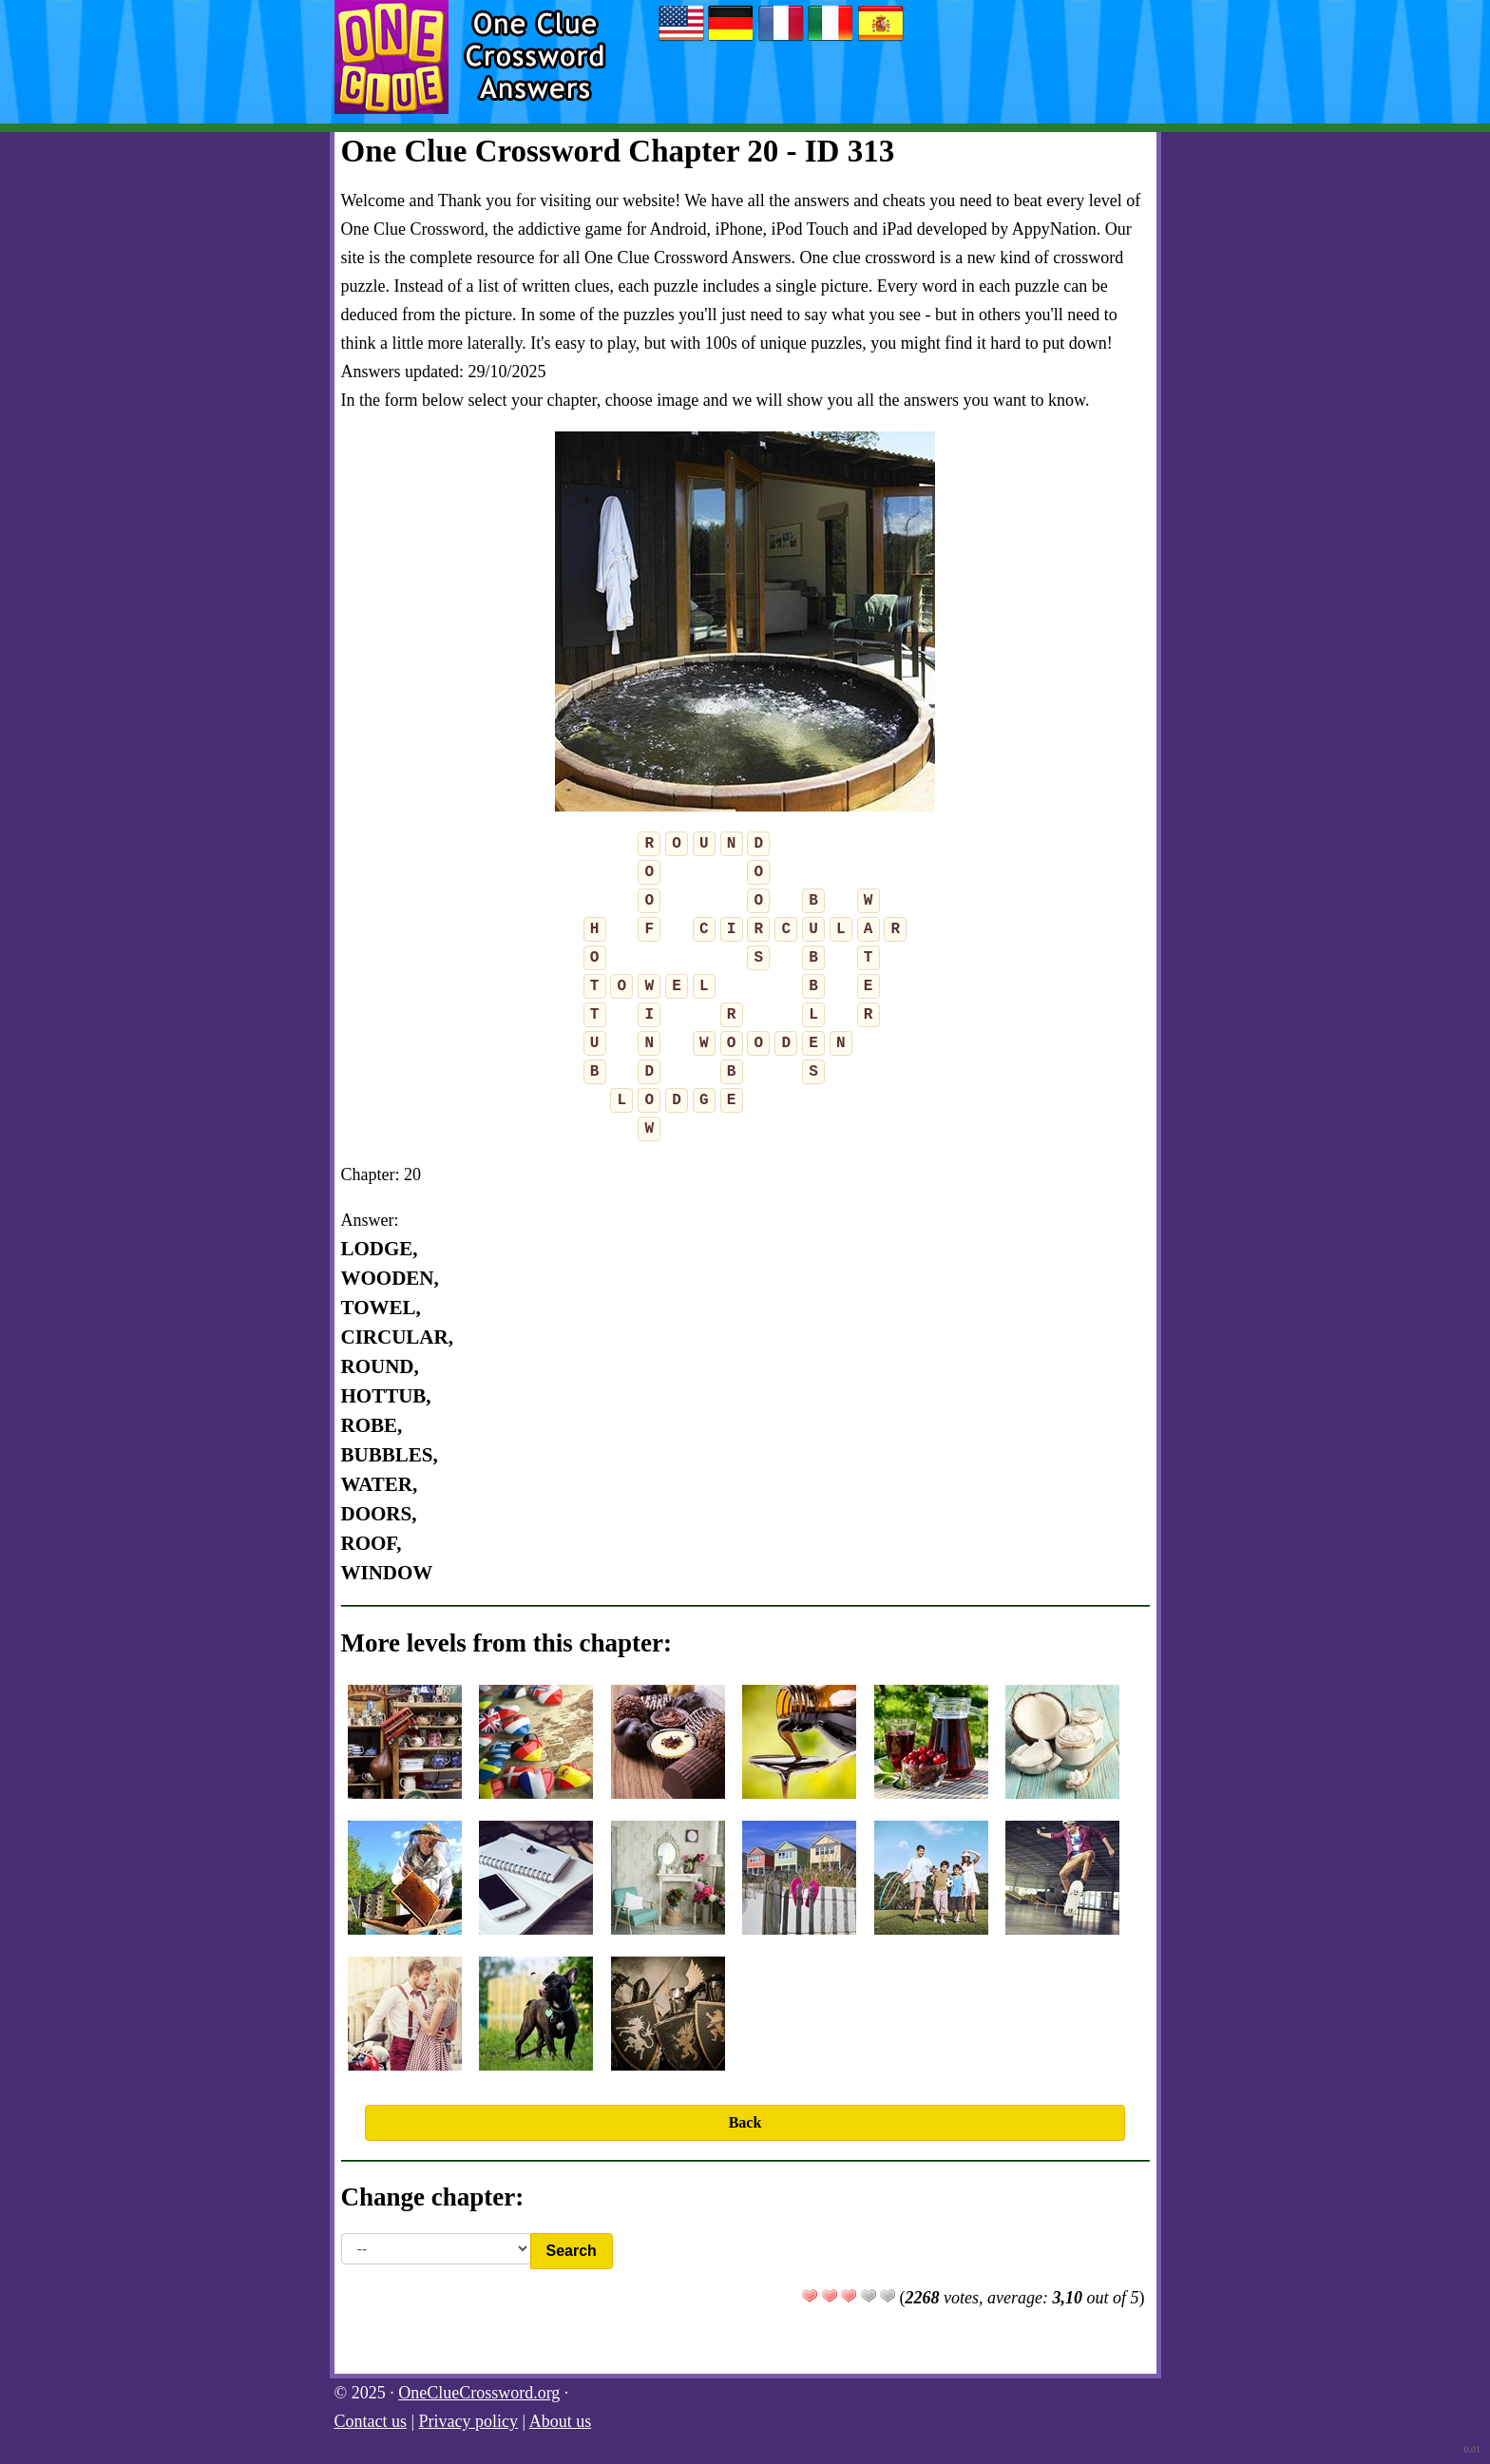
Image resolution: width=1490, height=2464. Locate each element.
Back (745, 2122)
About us (560, 2421)
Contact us (371, 2421)
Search (571, 2251)
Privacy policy (468, 2421)
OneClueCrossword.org (479, 2392)
